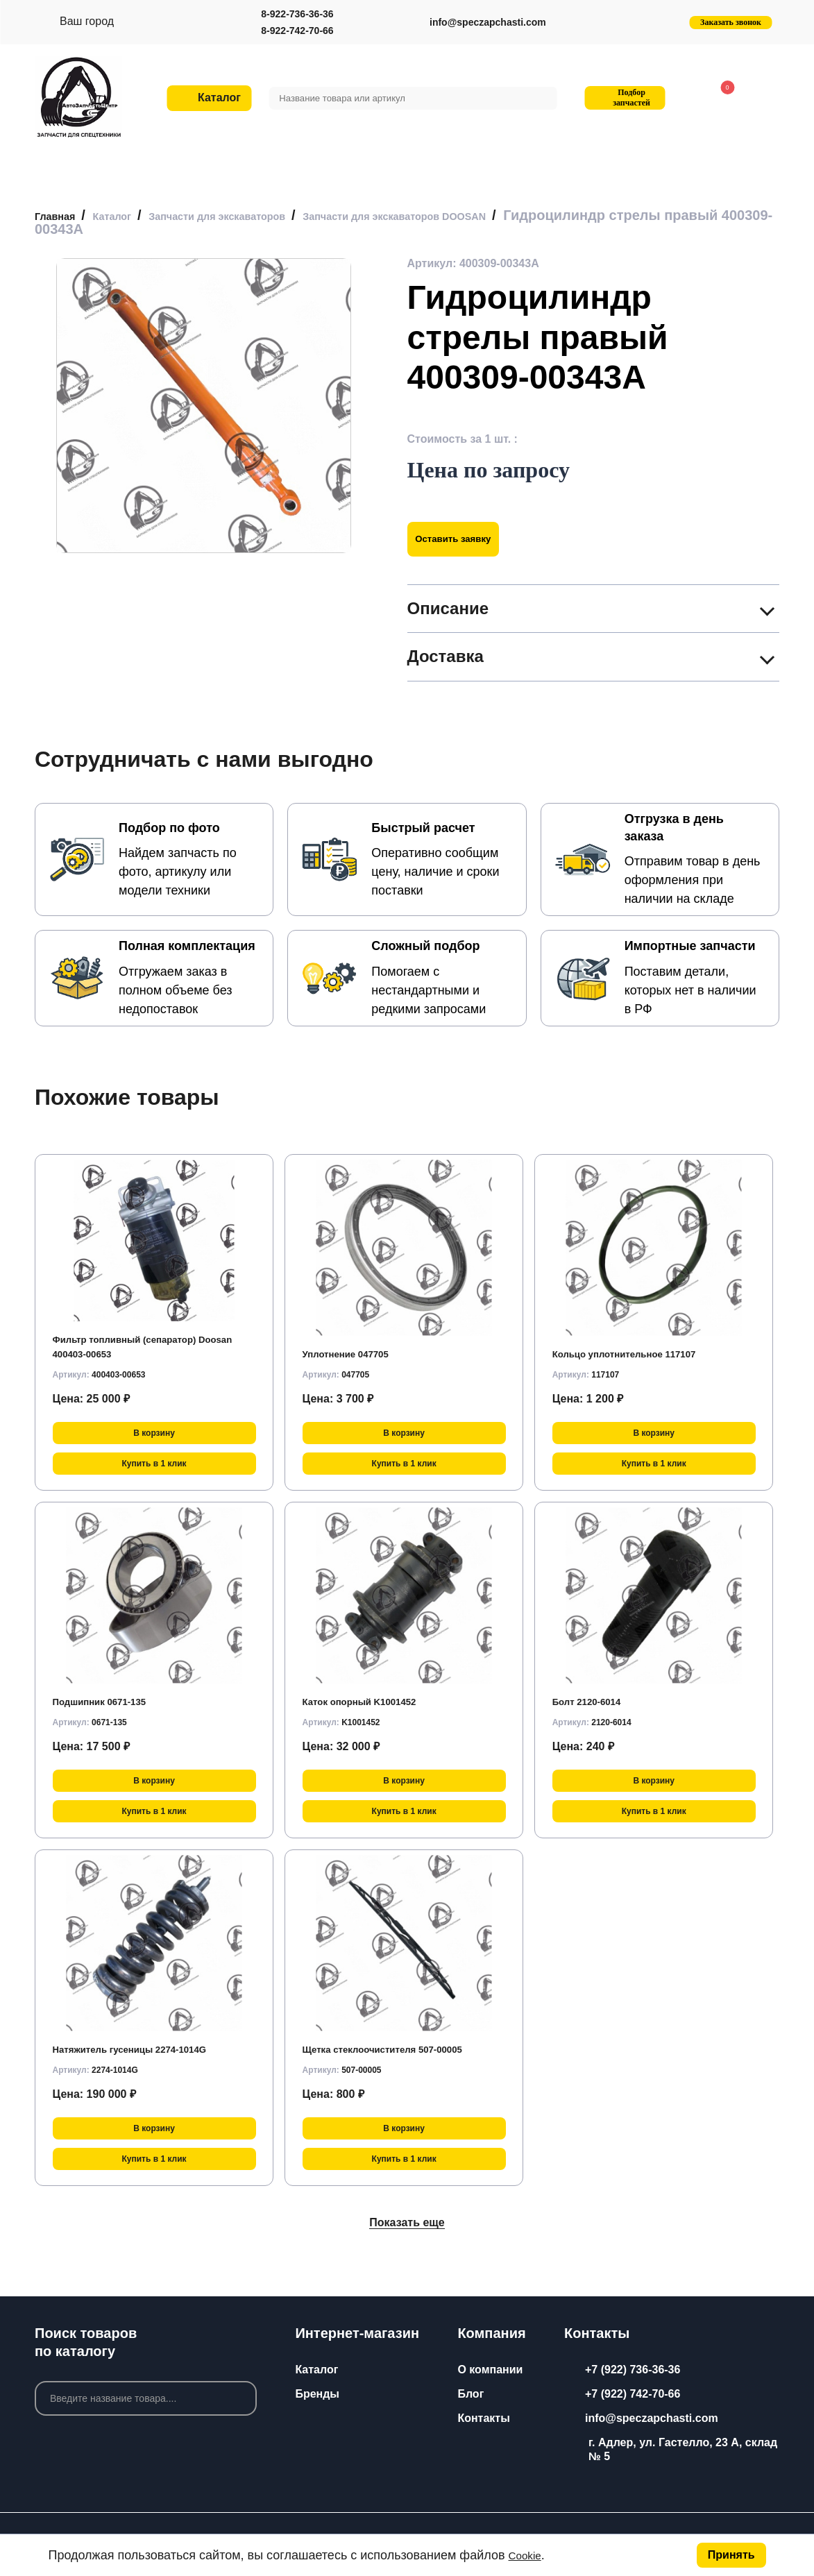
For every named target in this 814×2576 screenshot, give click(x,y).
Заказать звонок (730, 22)
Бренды (317, 2394)
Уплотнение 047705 (355, 1353)
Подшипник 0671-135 (110, 1701)
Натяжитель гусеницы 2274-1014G (146, 2049)
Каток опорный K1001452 (372, 1701)
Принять (731, 2555)
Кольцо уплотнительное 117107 (639, 1353)
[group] (203, 405)
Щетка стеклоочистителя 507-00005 (400, 2049)
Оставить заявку (464, 539)
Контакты (483, 2418)
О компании (490, 2369)
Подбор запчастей (622, 97)
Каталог (316, 2369)
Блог (470, 2394)
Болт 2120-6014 (594, 1701)
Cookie (528, 2555)
